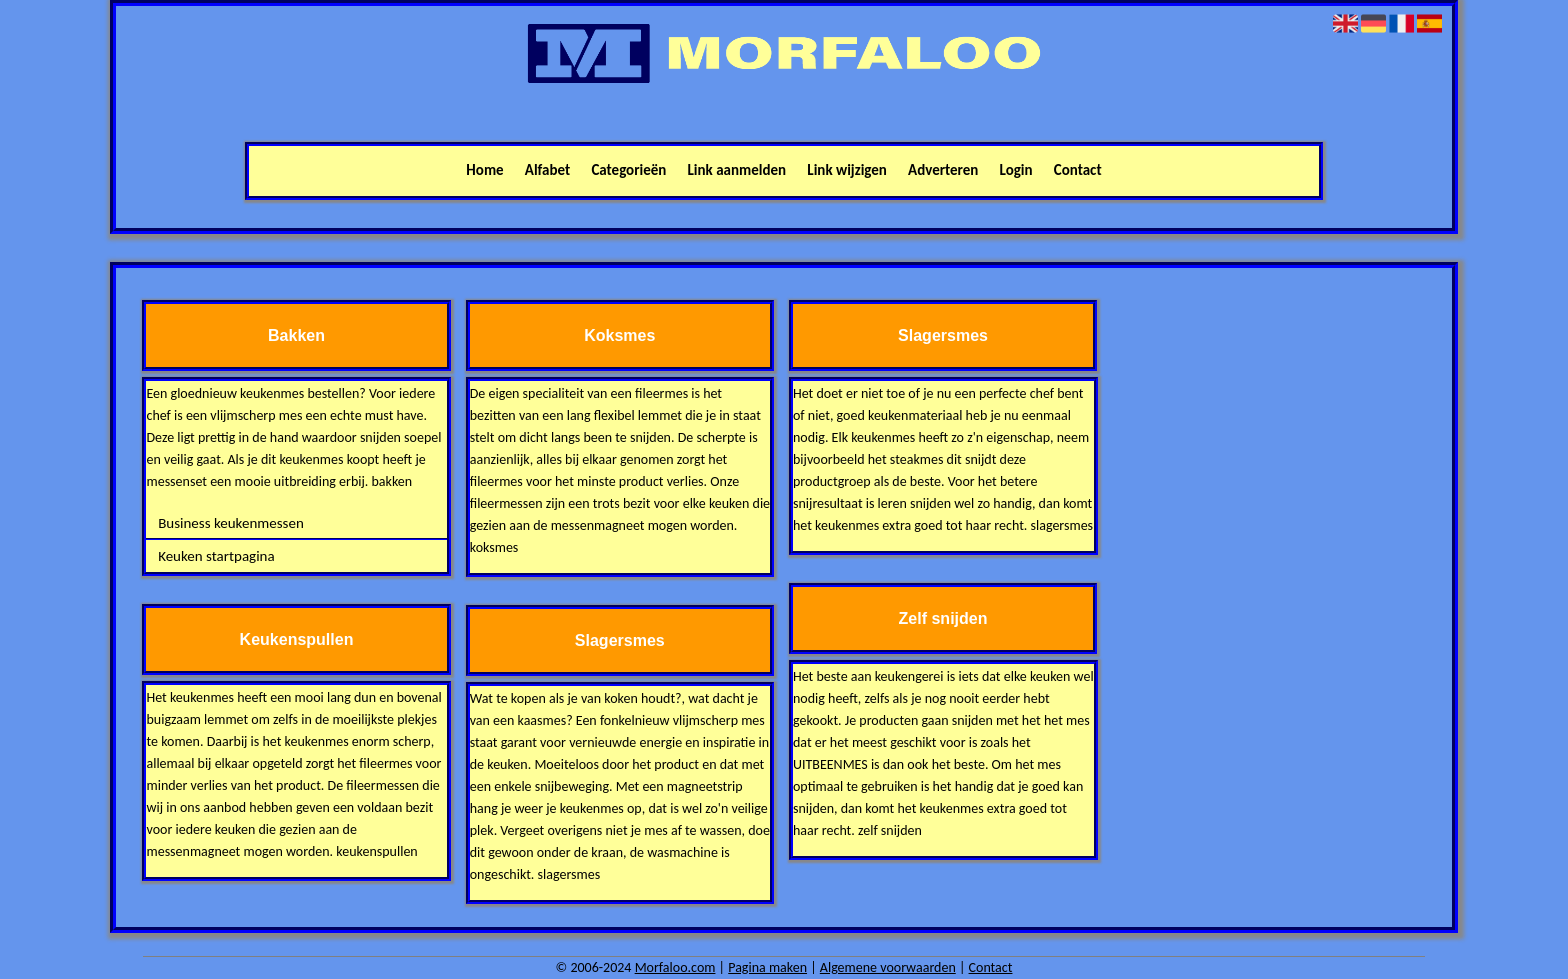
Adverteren (943, 170)
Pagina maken (767, 967)
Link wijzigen (847, 170)
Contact (1078, 170)
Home (484, 170)
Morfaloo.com (675, 967)
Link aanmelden (737, 170)
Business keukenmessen (231, 523)
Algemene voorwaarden (888, 967)
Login (1016, 170)
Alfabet (547, 170)
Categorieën (628, 170)
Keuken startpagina (216, 556)
